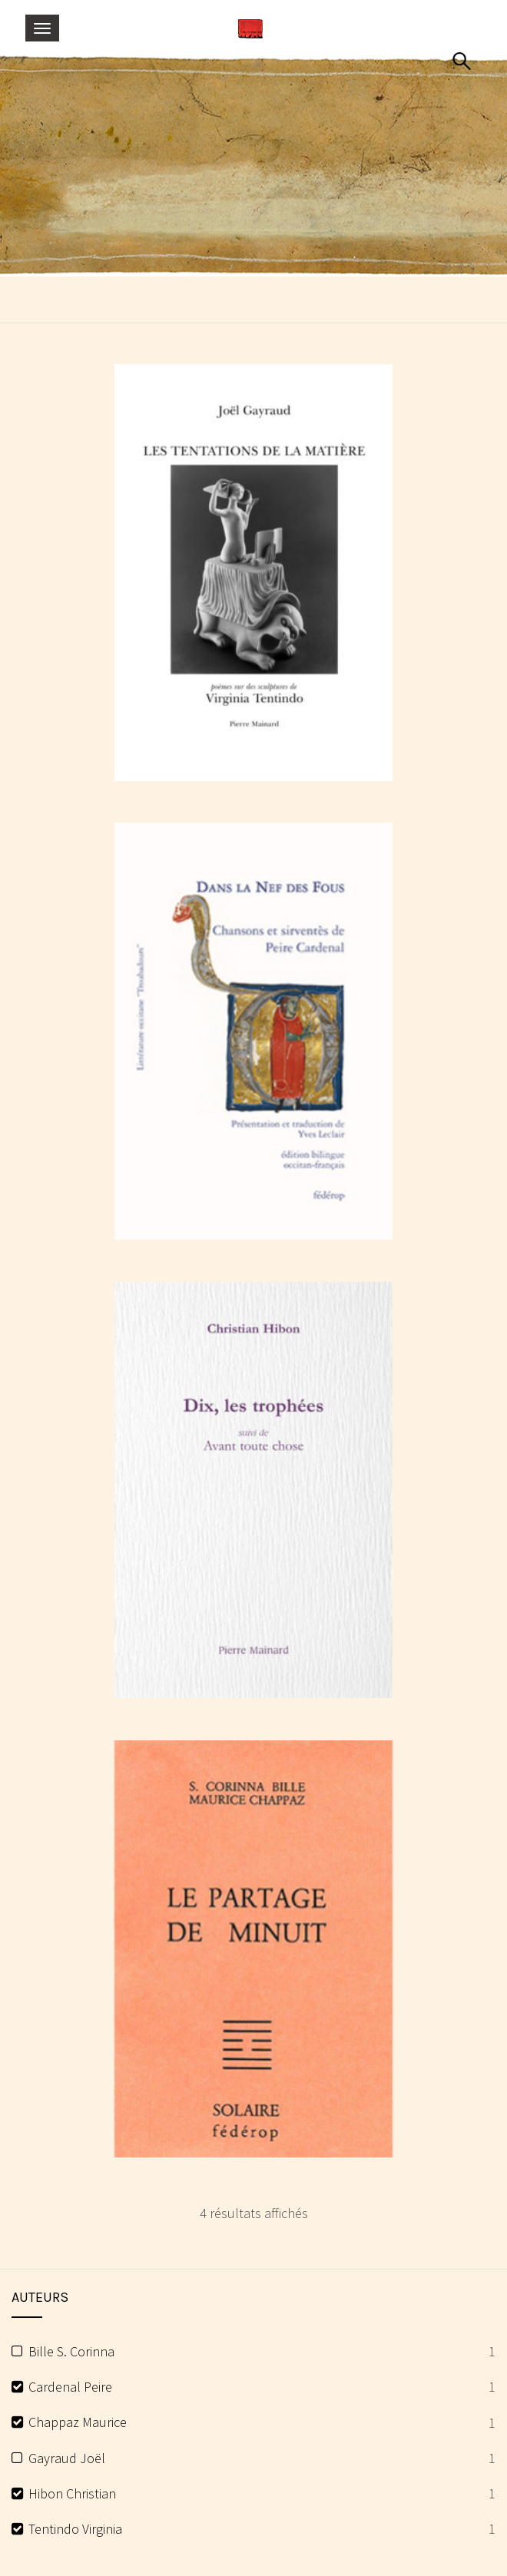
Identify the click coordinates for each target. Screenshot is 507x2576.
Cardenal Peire (70, 2387)
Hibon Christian (72, 2493)
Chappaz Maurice (77, 2422)
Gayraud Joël (66, 2458)
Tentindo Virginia (75, 2529)
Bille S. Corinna (71, 2351)
